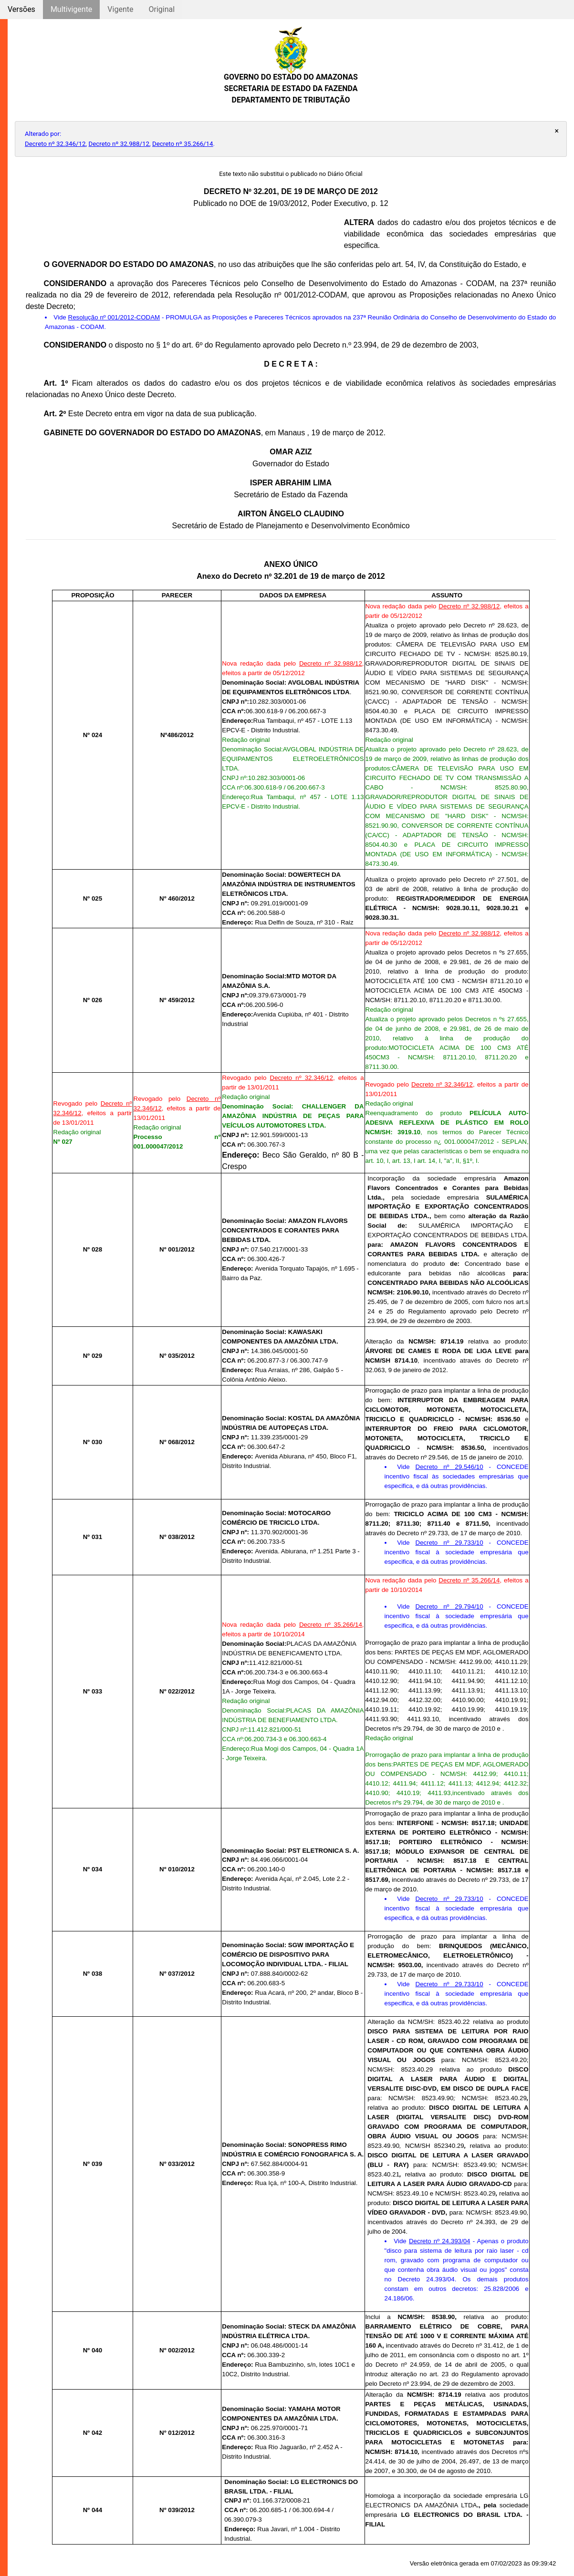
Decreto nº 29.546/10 (449, 1466)
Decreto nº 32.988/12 (119, 143)
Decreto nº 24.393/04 (439, 2241)
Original (161, 9)
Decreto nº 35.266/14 (182, 143)
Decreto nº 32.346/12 (55, 143)
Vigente (120, 9)
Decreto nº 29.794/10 (449, 1606)
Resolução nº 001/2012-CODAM (114, 317)
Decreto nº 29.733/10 (449, 1542)
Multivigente (71, 9)
